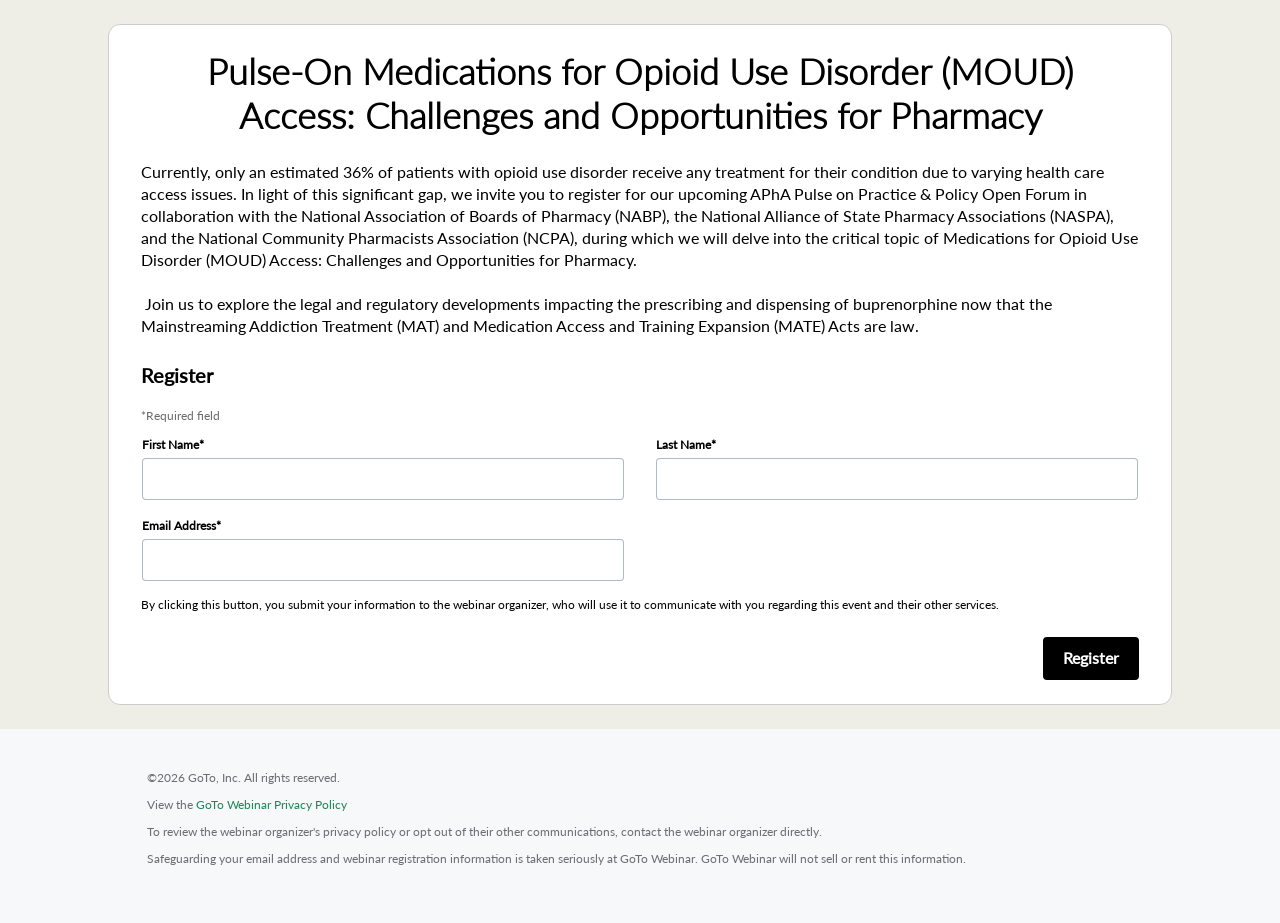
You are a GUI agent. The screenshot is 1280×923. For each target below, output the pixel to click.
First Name (170, 444)
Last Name (683, 444)
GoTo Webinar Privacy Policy (271, 804)
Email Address (179, 525)
